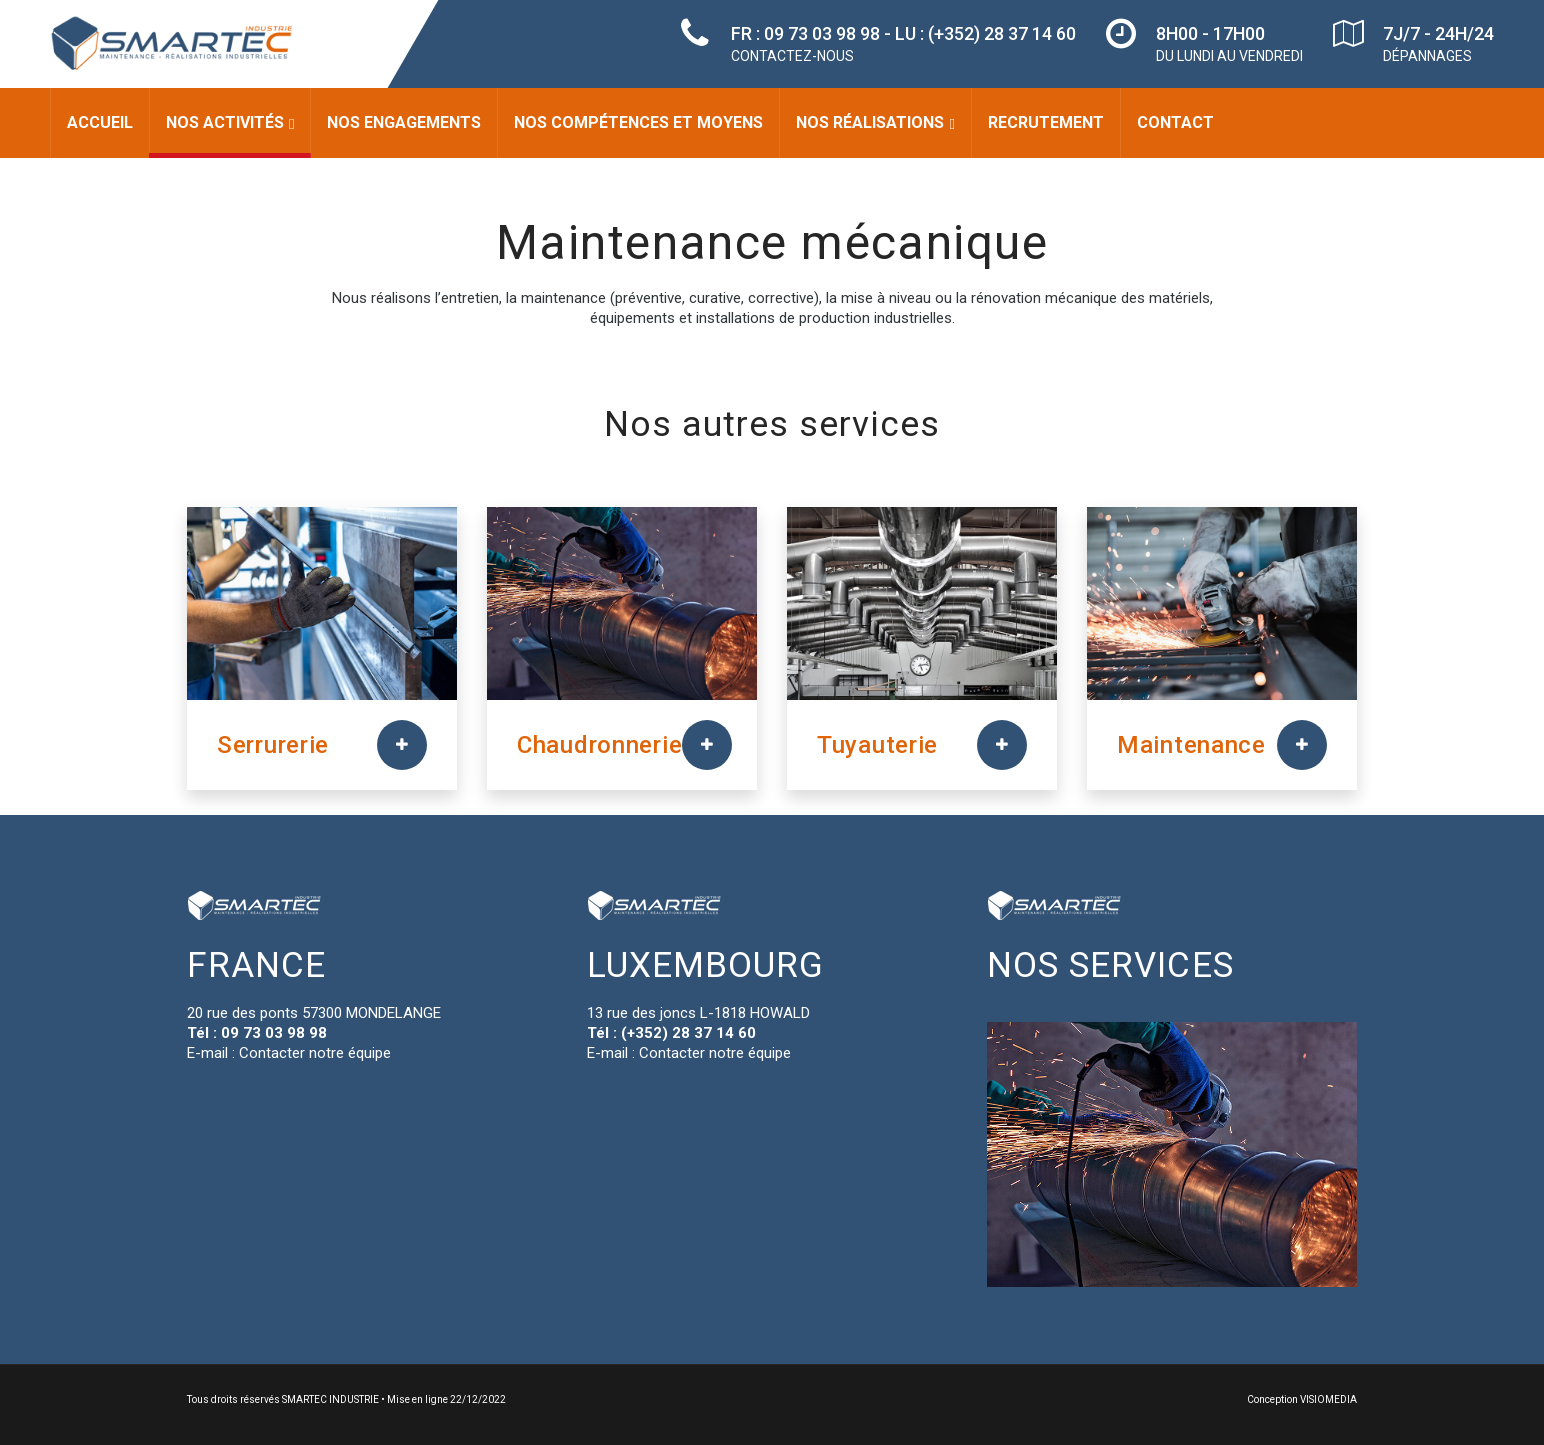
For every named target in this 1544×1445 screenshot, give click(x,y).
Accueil (100, 122)
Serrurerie (273, 745)
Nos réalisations (870, 122)
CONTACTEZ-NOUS (792, 56)
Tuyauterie (877, 745)
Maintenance (1191, 745)
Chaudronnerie (599, 745)
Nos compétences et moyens (638, 122)
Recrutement (1046, 122)
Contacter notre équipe (315, 1053)
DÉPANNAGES (1427, 56)
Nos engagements (404, 122)
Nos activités (225, 122)
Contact (1175, 122)
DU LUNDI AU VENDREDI (1229, 56)
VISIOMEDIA (1328, 1399)
